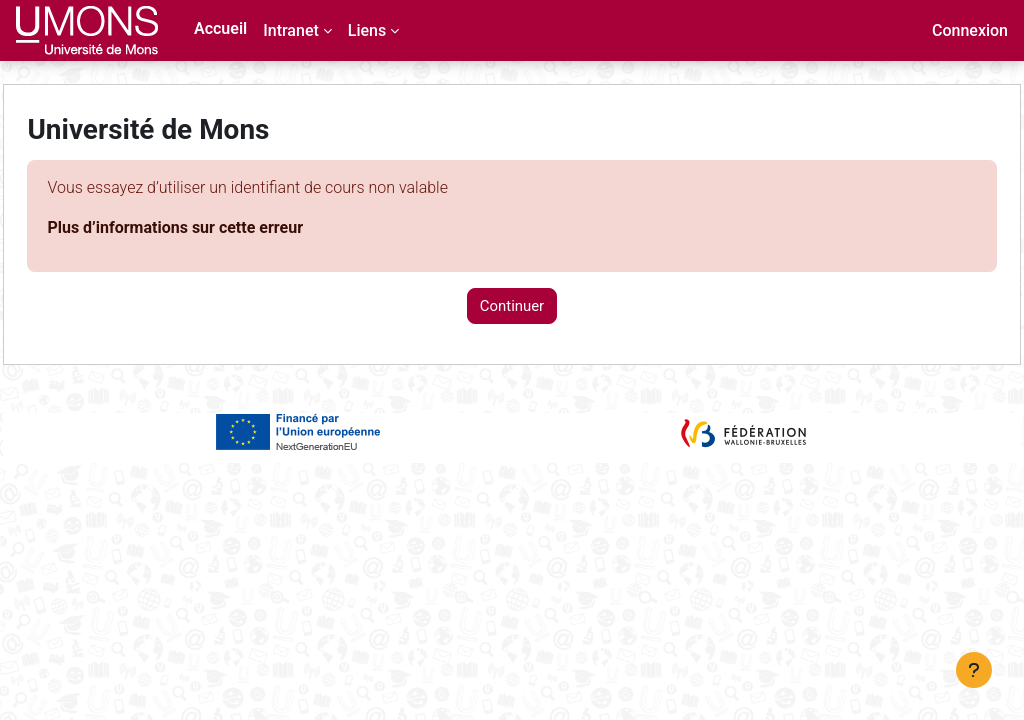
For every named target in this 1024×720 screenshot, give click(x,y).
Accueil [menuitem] (220, 28)
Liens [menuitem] (367, 30)
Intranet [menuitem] (291, 30)
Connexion (970, 30)
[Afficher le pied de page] (974, 670)
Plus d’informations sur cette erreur (220, 227)
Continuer (512, 306)
